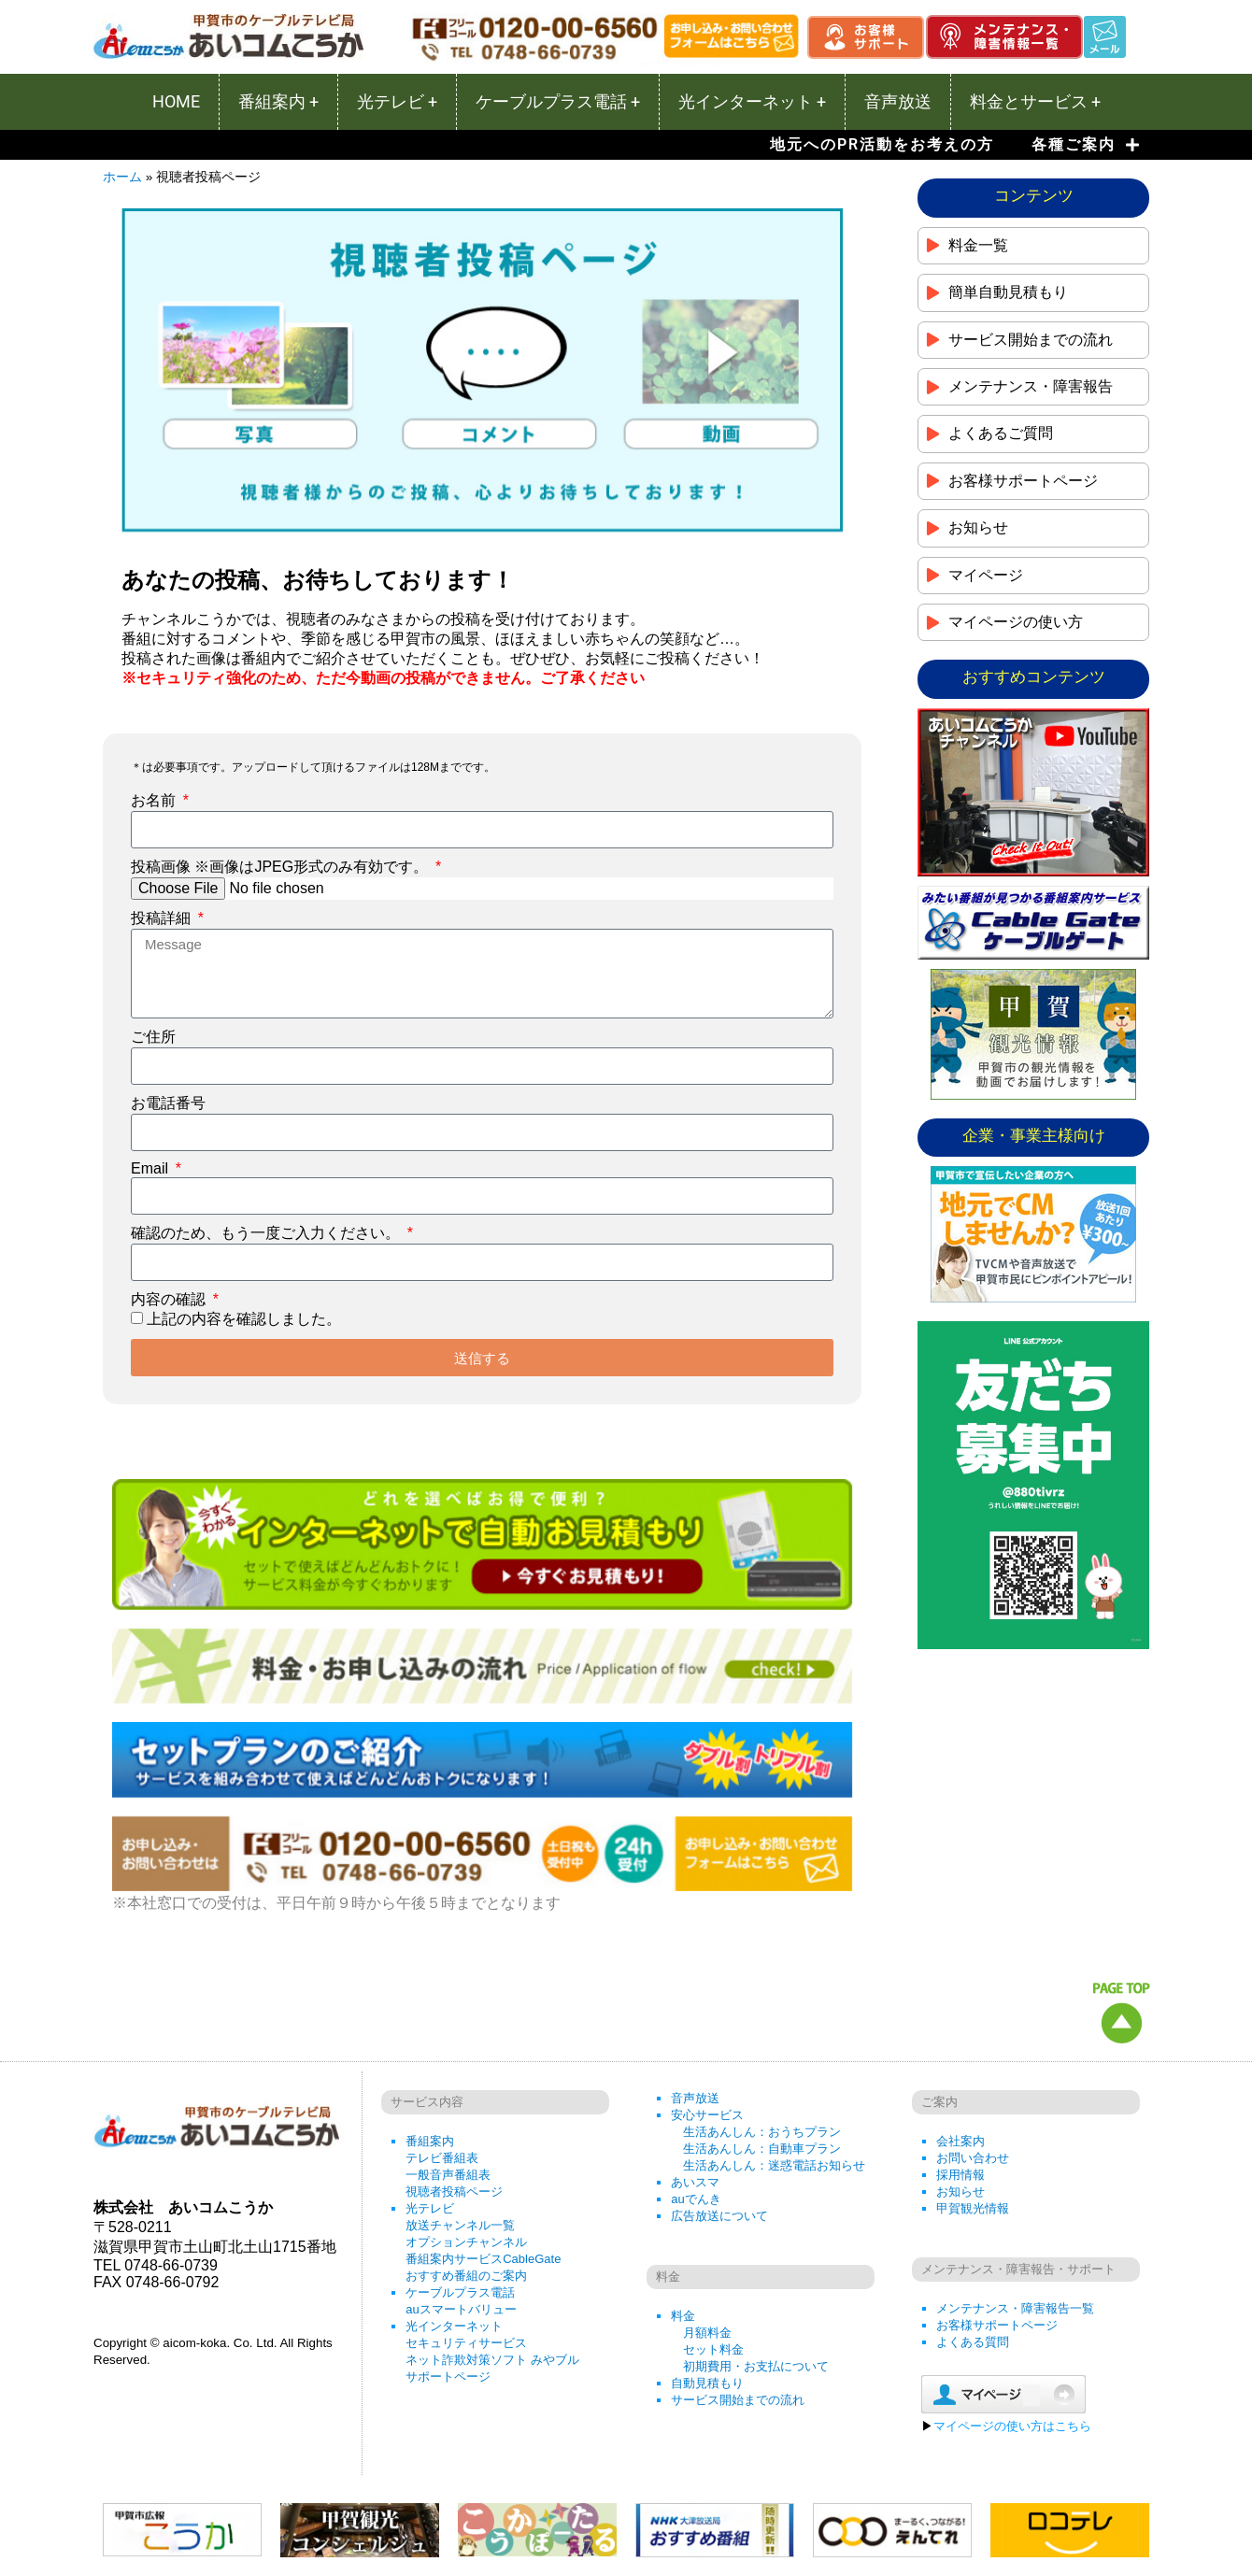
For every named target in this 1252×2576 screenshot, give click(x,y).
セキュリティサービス (466, 2343)
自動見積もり (707, 2383)
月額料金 (707, 2333)
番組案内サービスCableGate (483, 2259)
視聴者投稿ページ (454, 2192)
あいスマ (695, 2182)
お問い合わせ (972, 2158)
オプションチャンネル (466, 2242)
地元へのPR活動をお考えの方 (882, 144)
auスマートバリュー (460, 2309)
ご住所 (153, 1037)
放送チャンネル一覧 (460, 2225)
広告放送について (719, 2216)
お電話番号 (168, 1103)
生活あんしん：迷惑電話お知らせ (774, 2165)
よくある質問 (972, 2342)
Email (151, 1168)
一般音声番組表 (448, 2175)
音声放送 (695, 2098)
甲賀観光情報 (972, 2208)
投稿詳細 (162, 918)
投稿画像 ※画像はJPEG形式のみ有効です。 (282, 867)
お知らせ (960, 2192)
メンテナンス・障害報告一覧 (1015, 2308)
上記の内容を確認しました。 (244, 1319)
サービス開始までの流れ (737, 2400)
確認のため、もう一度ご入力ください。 (267, 1233)
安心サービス (707, 2115)
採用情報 (960, 2175)
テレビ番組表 (441, 2158)
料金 (683, 2316)
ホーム (122, 177)
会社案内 (960, 2141)
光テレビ (429, 2208)
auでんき (695, 2199)
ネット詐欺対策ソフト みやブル (492, 2360)
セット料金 (713, 2349)
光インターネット (454, 2326)
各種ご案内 (1085, 145)
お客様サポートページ (997, 2325)
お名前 (155, 800)
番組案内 (429, 2141)
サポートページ (448, 2377)
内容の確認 (170, 1299)
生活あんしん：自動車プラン (762, 2149)
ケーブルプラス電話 (460, 2292)
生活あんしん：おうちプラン (762, 2132)
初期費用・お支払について (756, 2366)
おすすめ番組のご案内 (466, 2276)
